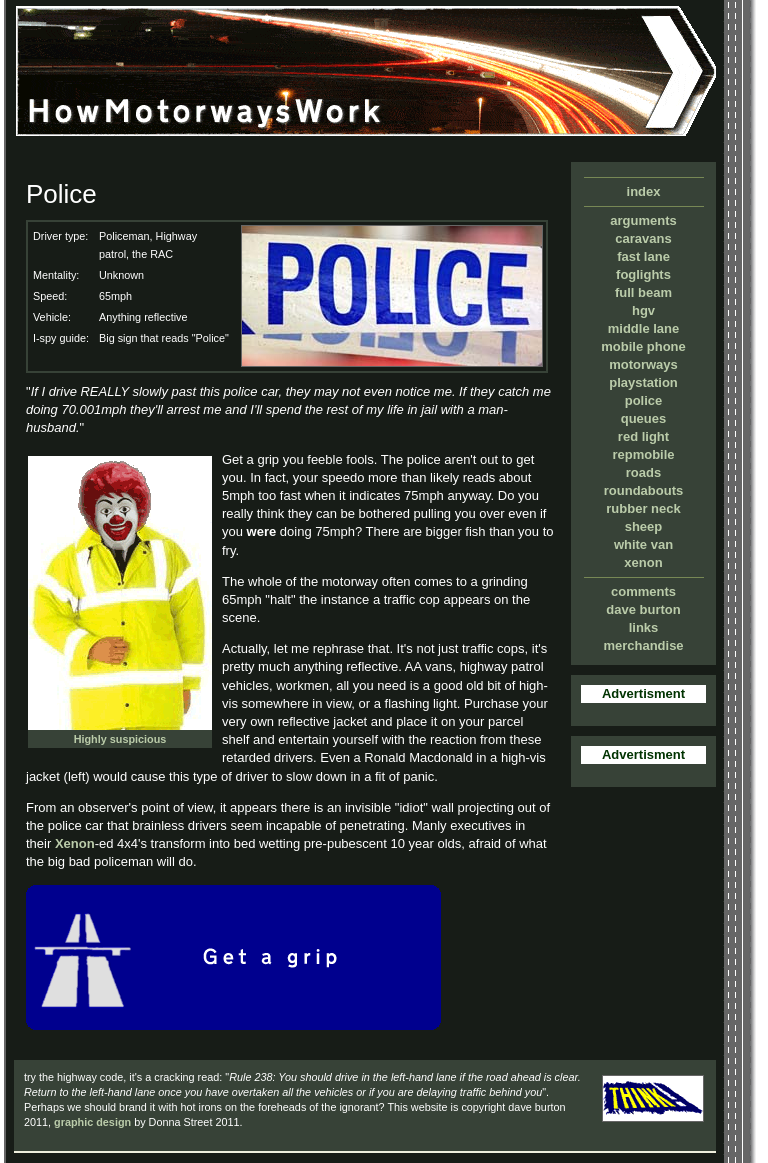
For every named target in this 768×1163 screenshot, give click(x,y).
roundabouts (643, 490)
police (644, 400)
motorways (643, 364)
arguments (643, 220)
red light (643, 436)
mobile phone (643, 346)
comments (643, 591)
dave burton (643, 609)
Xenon (75, 843)
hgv (643, 310)
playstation (643, 382)
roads (643, 472)
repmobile (643, 454)
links (644, 627)
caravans (643, 238)
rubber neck (643, 508)
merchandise (643, 645)
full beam (643, 292)
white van (643, 544)
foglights (643, 274)
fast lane (643, 256)
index (644, 191)
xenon (643, 562)
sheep (644, 526)
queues (644, 418)
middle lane (644, 328)
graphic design (92, 1122)
